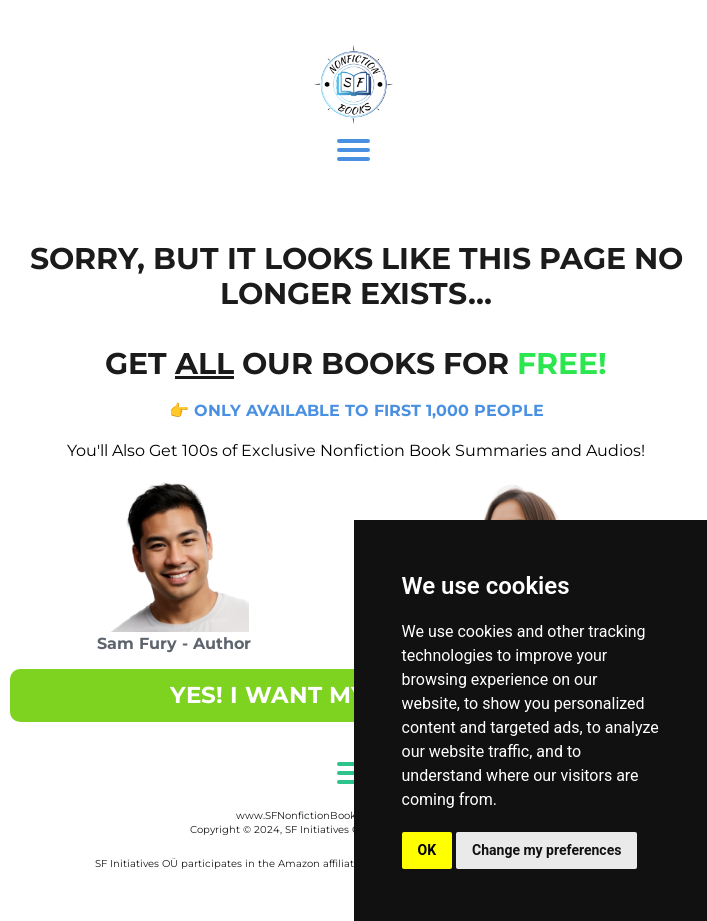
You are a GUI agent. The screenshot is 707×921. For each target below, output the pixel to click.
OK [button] (427, 850)
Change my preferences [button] (546, 850)
